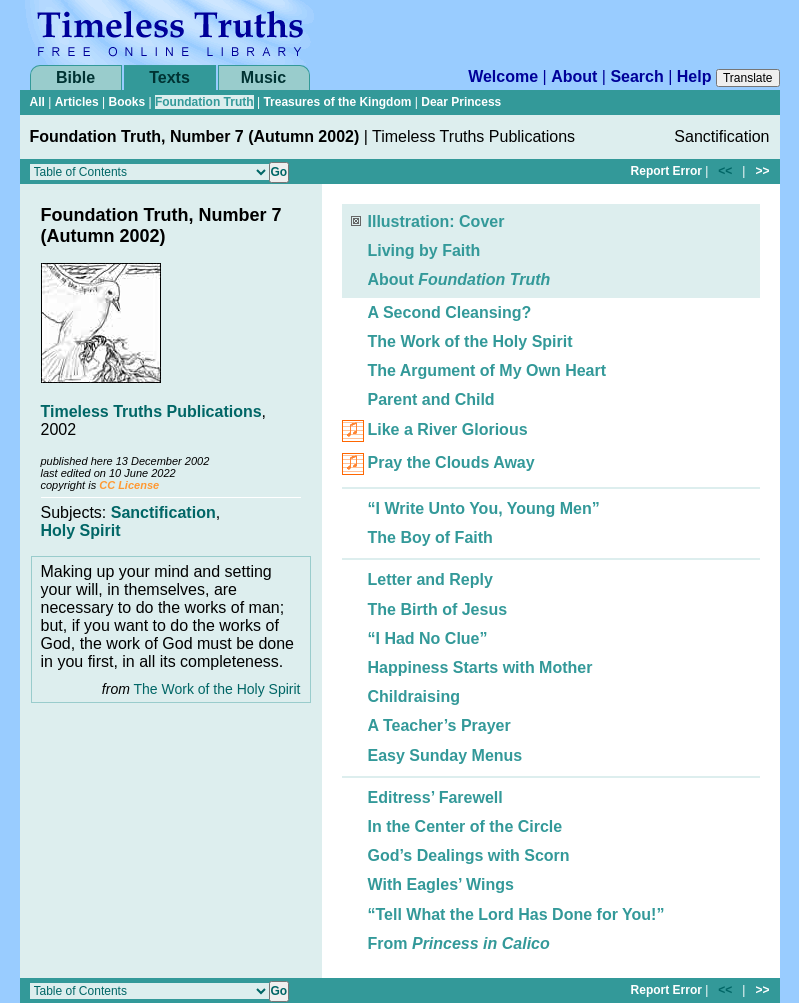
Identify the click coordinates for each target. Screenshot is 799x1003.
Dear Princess (461, 102)
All (37, 102)
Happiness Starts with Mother (480, 667)
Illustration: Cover (436, 221)
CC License (129, 485)
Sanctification (163, 512)
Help (694, 76)
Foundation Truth (204, 102)
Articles (77, 102)
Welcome (503, 76)
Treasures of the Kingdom (337, 102)
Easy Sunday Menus (445, 755)
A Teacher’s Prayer (439, 725)
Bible (75, 77)
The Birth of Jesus (438, 609)
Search (636, 76)
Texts (169, 77)
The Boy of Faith (430, 537)
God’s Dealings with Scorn (469, 855)
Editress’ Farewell (435, 797)
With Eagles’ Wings (441, 884)
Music (263, 77)
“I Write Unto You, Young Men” (484, 508)
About (574, 76)
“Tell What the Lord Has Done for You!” (516, 914)
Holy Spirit (81, 530)
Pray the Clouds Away (451, 463)
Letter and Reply (430, 579)
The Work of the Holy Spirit (216, 689)
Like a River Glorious (448, 430)
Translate (748, 78)
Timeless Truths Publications (151, 411)
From (459, 943)
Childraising (414, 696)
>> (762, 171)
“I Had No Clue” (428, 638)
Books (126, 102)
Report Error (666, 171)
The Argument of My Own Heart (487, 370)
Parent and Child (431, 399)
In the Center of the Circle (465, 826)
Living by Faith (424, 250)
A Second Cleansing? (450, 312)
